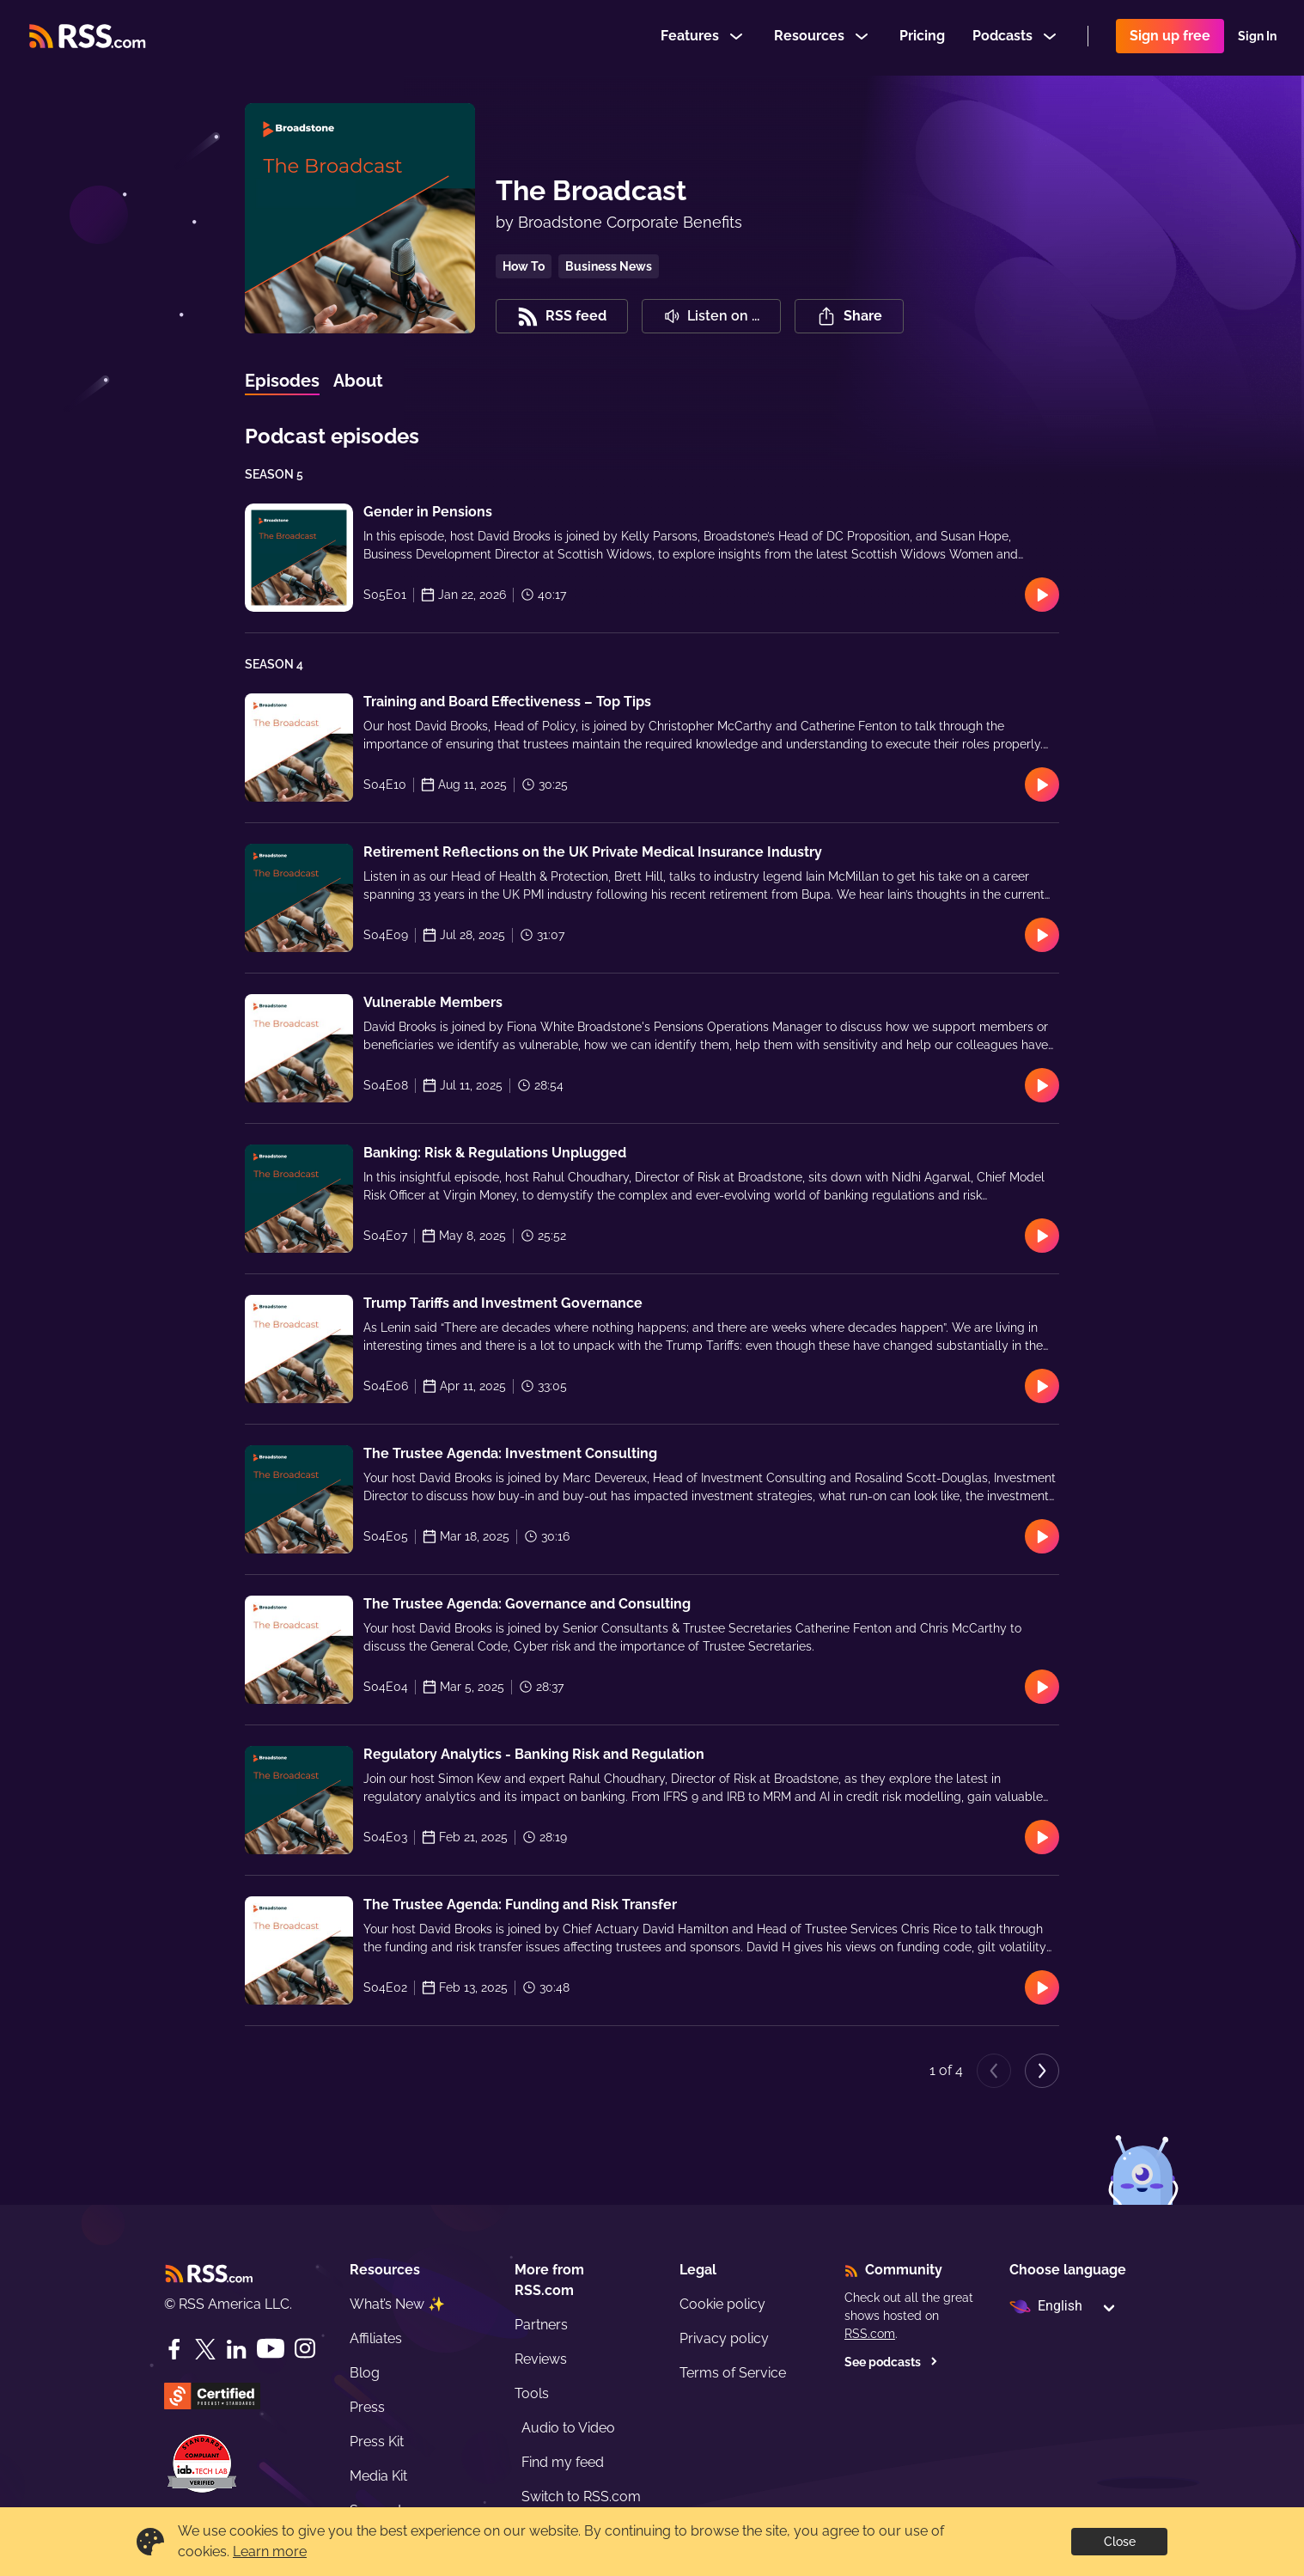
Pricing (922, 37)
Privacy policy (724, 2338)
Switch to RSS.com (581, 2496)
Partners (541, 2325)
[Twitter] (205, 2349)
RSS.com (869, 2334)
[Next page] (1042, 2071)
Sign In (1257, 38)
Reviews (541, 2359)
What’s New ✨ (397, 2304)
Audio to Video (568, 2428)
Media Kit (378, 2476)
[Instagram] (305, 2348)
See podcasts (891, 2362)
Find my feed (562, 2462)
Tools (532, 2393)
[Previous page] (994, 2071)
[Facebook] (174, 2349)
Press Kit (377, 2441)
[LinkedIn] (236, 2349)
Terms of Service (732, 2373)
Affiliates (376, 2338)
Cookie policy (722, 2304)
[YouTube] (270, 2348)
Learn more (270, 2551)
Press (367, 2407)
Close (1120, 2542)
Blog (365, 2373)
